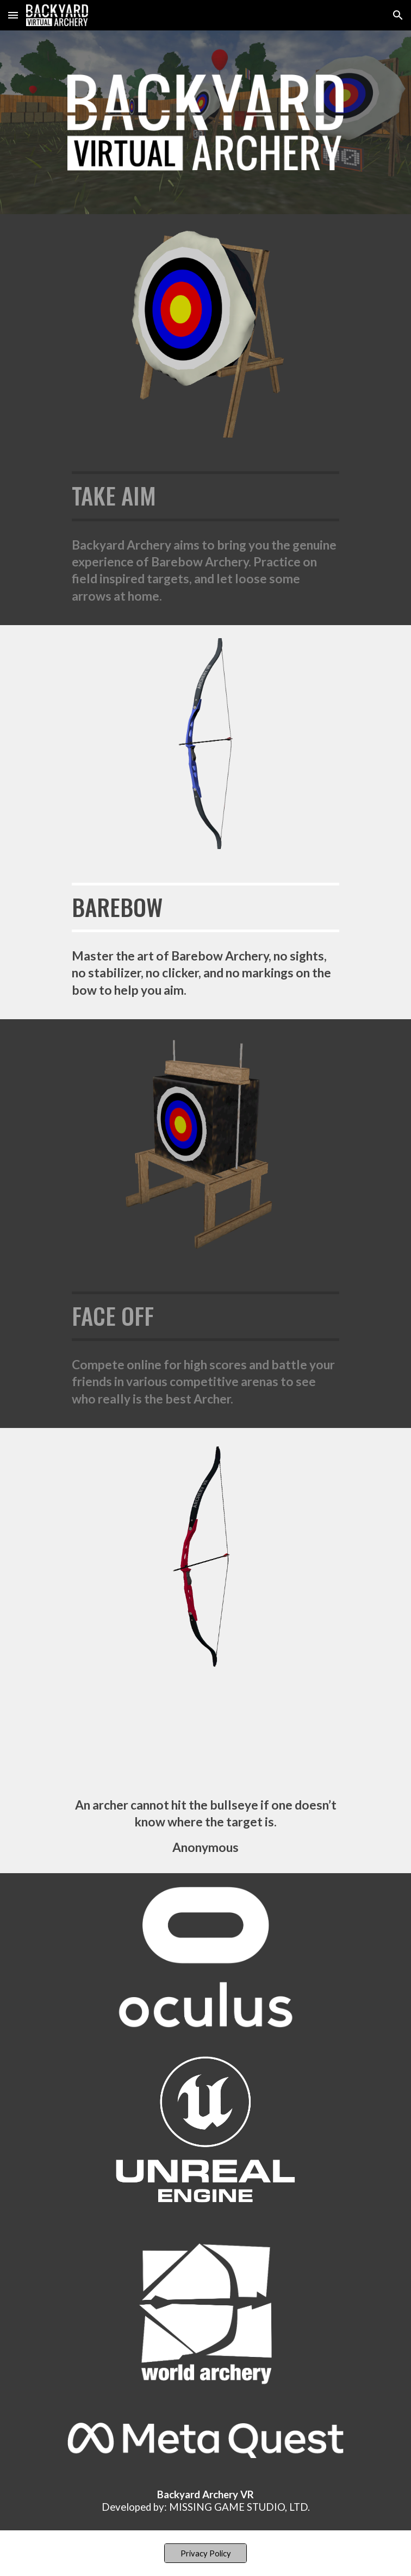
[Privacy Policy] (205, 2553)
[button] (13, 15)
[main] (205, 496)
